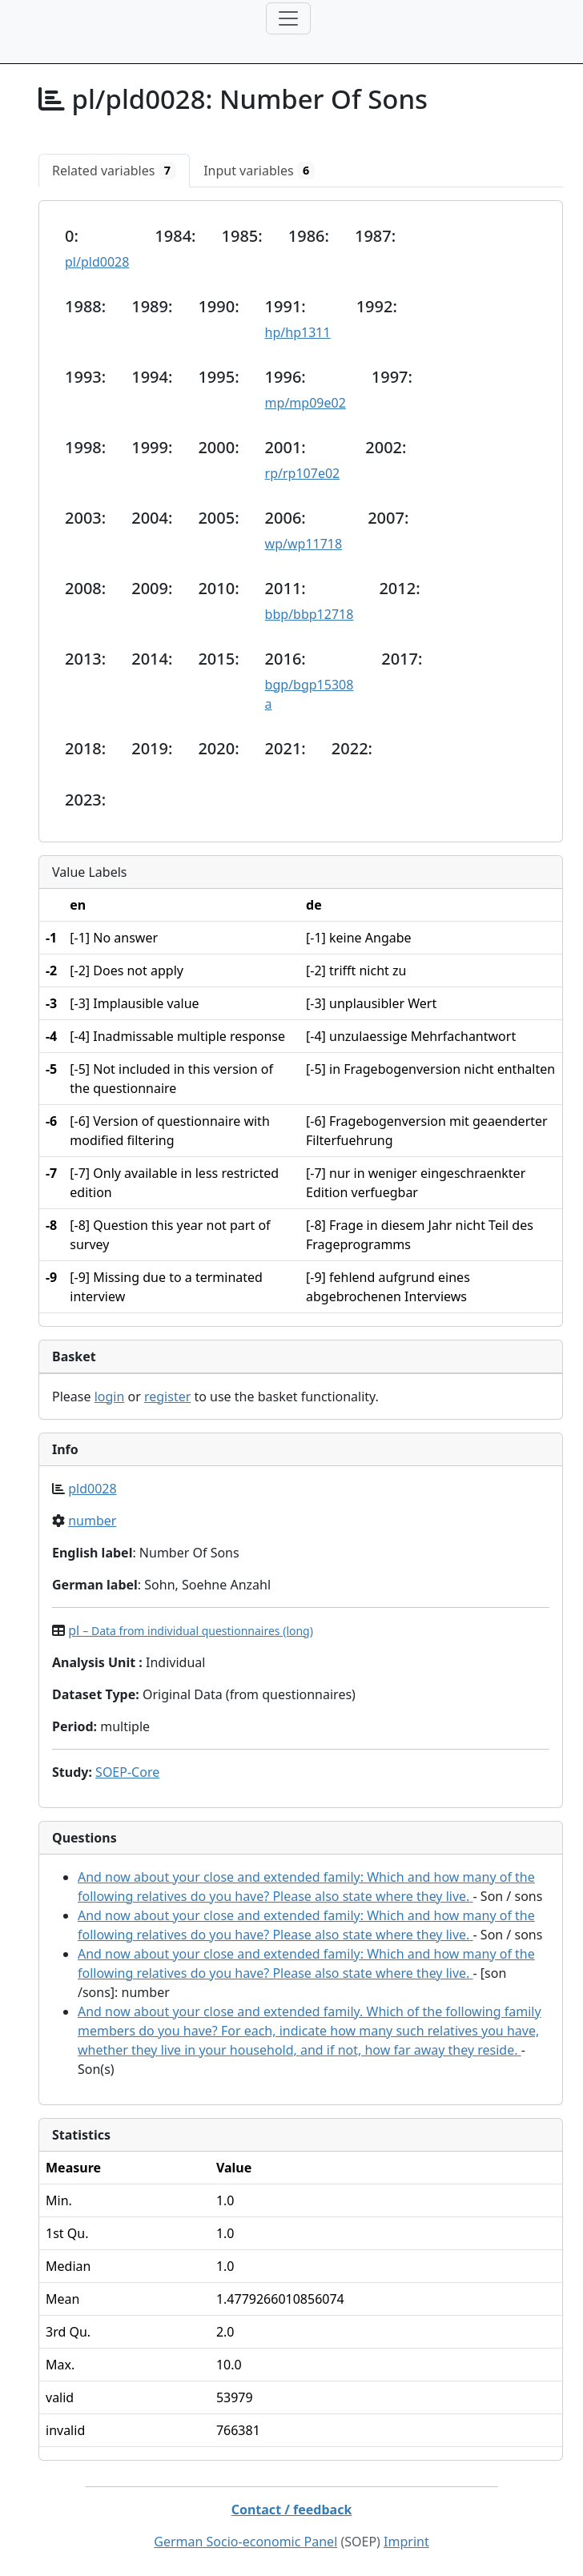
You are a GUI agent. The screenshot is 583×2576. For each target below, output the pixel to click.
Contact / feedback (291, 2509)
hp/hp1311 (298, 332)
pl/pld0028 (97, 262)
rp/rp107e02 (302, 473)
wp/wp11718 (304, 544)
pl (190, 1630)
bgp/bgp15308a (309, 694)
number (92, 1520)
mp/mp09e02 (305, 403)
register (167, 1396)
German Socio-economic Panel (245, 2541)
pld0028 (92, 1488)
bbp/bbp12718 (309, 614)
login (109, 1396)
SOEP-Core (127, 1772)
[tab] (114, 170)
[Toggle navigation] (288, 18)
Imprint (406, 2541)
